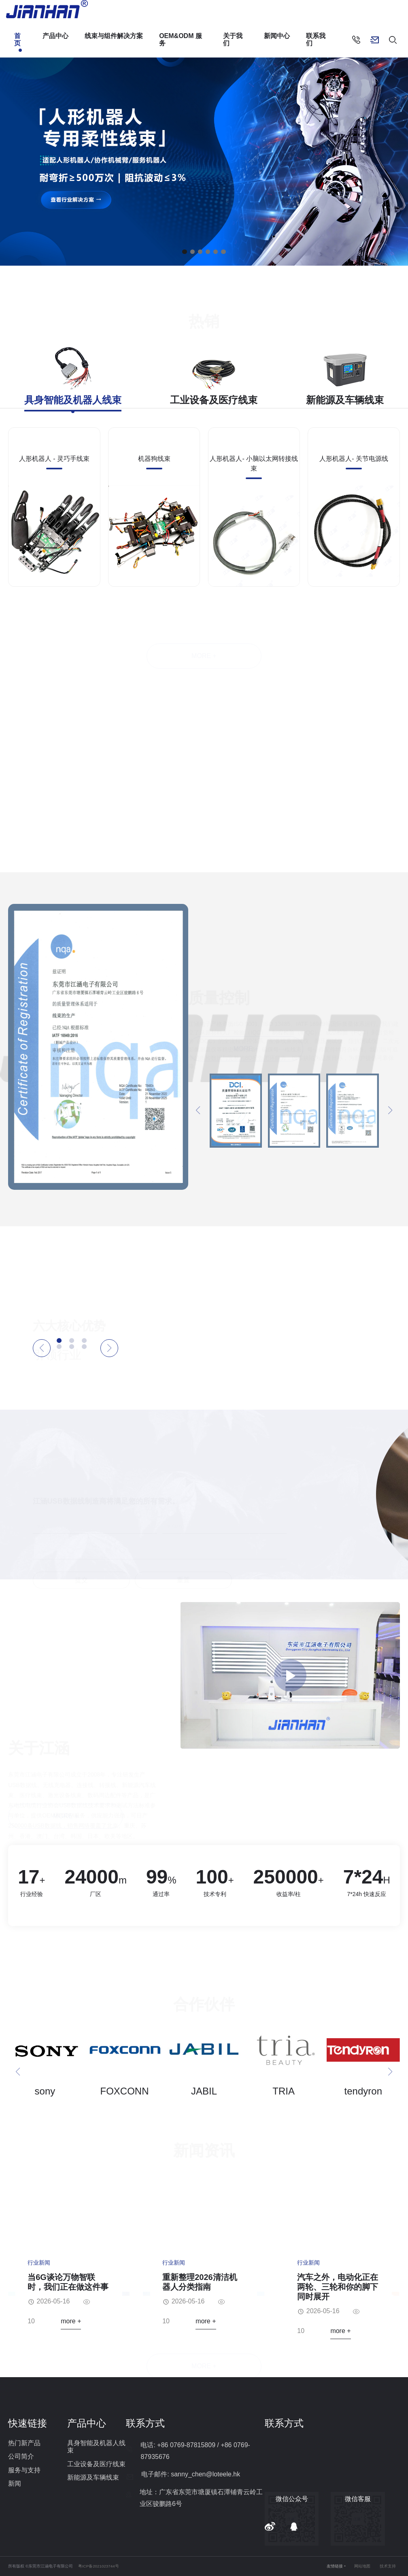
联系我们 (315, 39)
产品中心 (55, 35)
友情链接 (335, 2566)
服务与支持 (24, 2470)
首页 (17, 39)
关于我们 (232, 39)
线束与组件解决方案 (114, 35)
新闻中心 (277, 35)
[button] (184, 251)
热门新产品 (24, 2443)
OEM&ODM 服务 (180, 39)
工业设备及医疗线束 (96, 2464)
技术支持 (388, 2566)
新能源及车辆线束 (93, 2477)
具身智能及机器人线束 (96, 2447)
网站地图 (362, 2566)
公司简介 (21, 2456)
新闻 (14, 2483)
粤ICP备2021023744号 (98, 2566)
